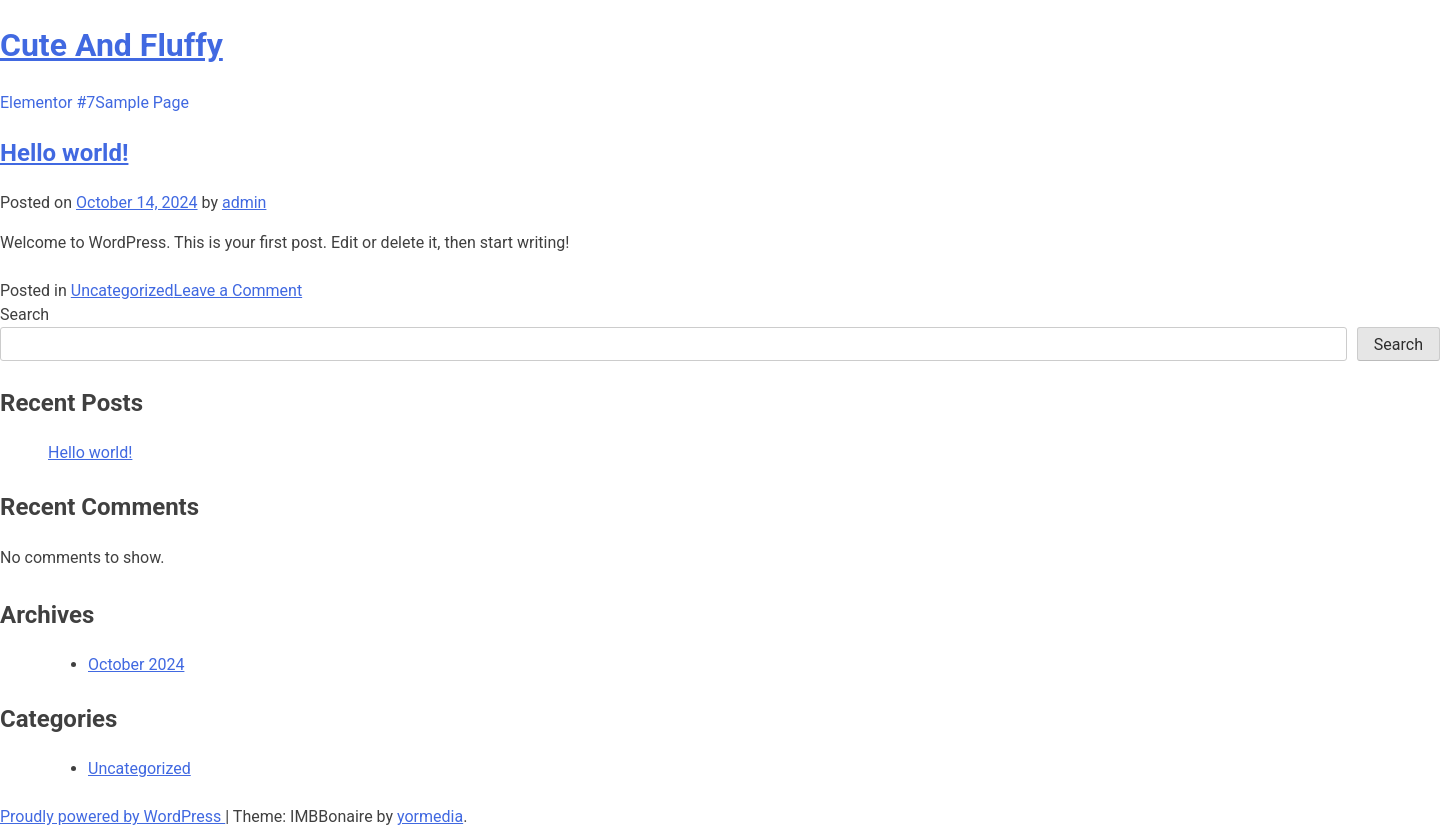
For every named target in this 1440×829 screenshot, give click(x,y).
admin (244, 202)
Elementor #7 (47, 102)
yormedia (430, 816)
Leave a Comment (238, 290)
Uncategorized (122, 290)
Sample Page (142, 102)
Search (24, 314)
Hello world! (64, 153)
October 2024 (136, 664)
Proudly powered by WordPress (112, 816)
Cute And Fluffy (111, 45)
